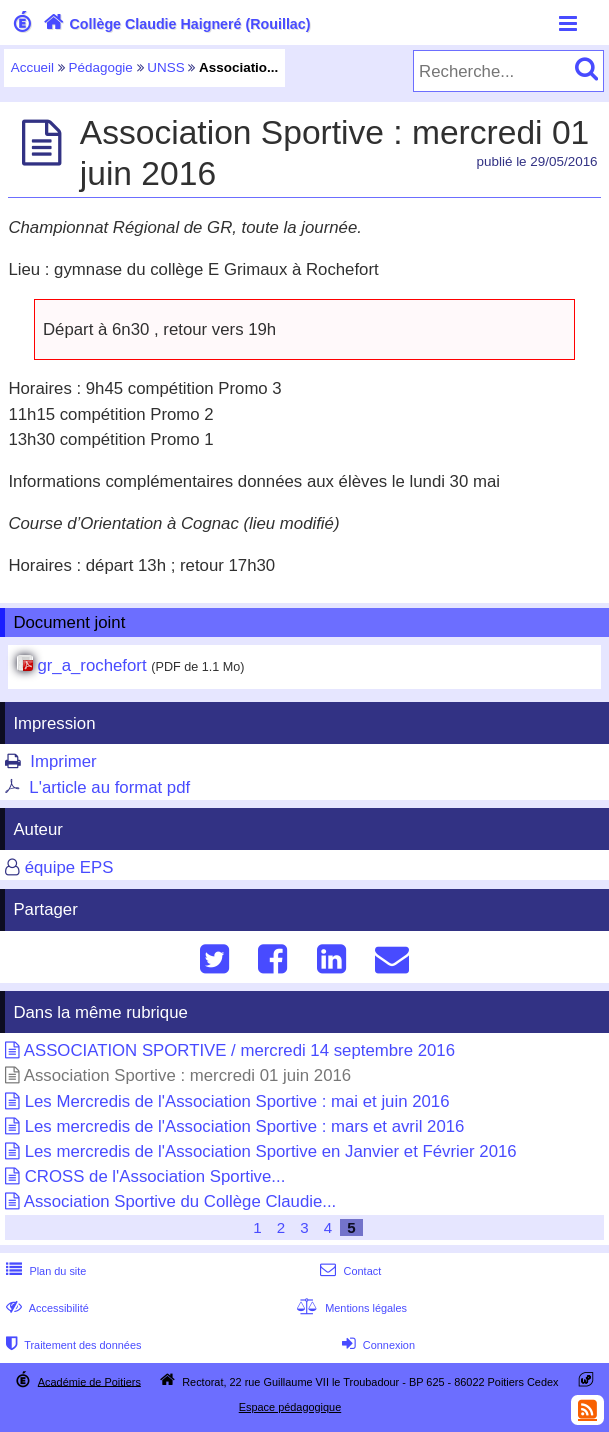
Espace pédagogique (290, 1407)
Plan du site (44, 1271)
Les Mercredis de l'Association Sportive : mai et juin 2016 (237, 1101)
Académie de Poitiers (89, 1381)
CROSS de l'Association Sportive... (155, 1176)
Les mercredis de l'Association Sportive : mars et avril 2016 (245, 1126)
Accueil (32, 67)
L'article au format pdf (109, 787)
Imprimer (63, 761)
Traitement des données (71, 1345)
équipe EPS (69, 867)
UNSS (165, 67)
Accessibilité (45, 1308)
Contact (348, 1271)
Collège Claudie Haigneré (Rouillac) (175, 24)
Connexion (376, 1345)
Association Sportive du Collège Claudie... (180, 1201)
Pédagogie (101, 67)
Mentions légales (350, 1308)
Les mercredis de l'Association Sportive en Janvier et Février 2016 (271, 1151)
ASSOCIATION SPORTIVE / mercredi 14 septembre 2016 (239, 1050)
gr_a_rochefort (91, 665)
